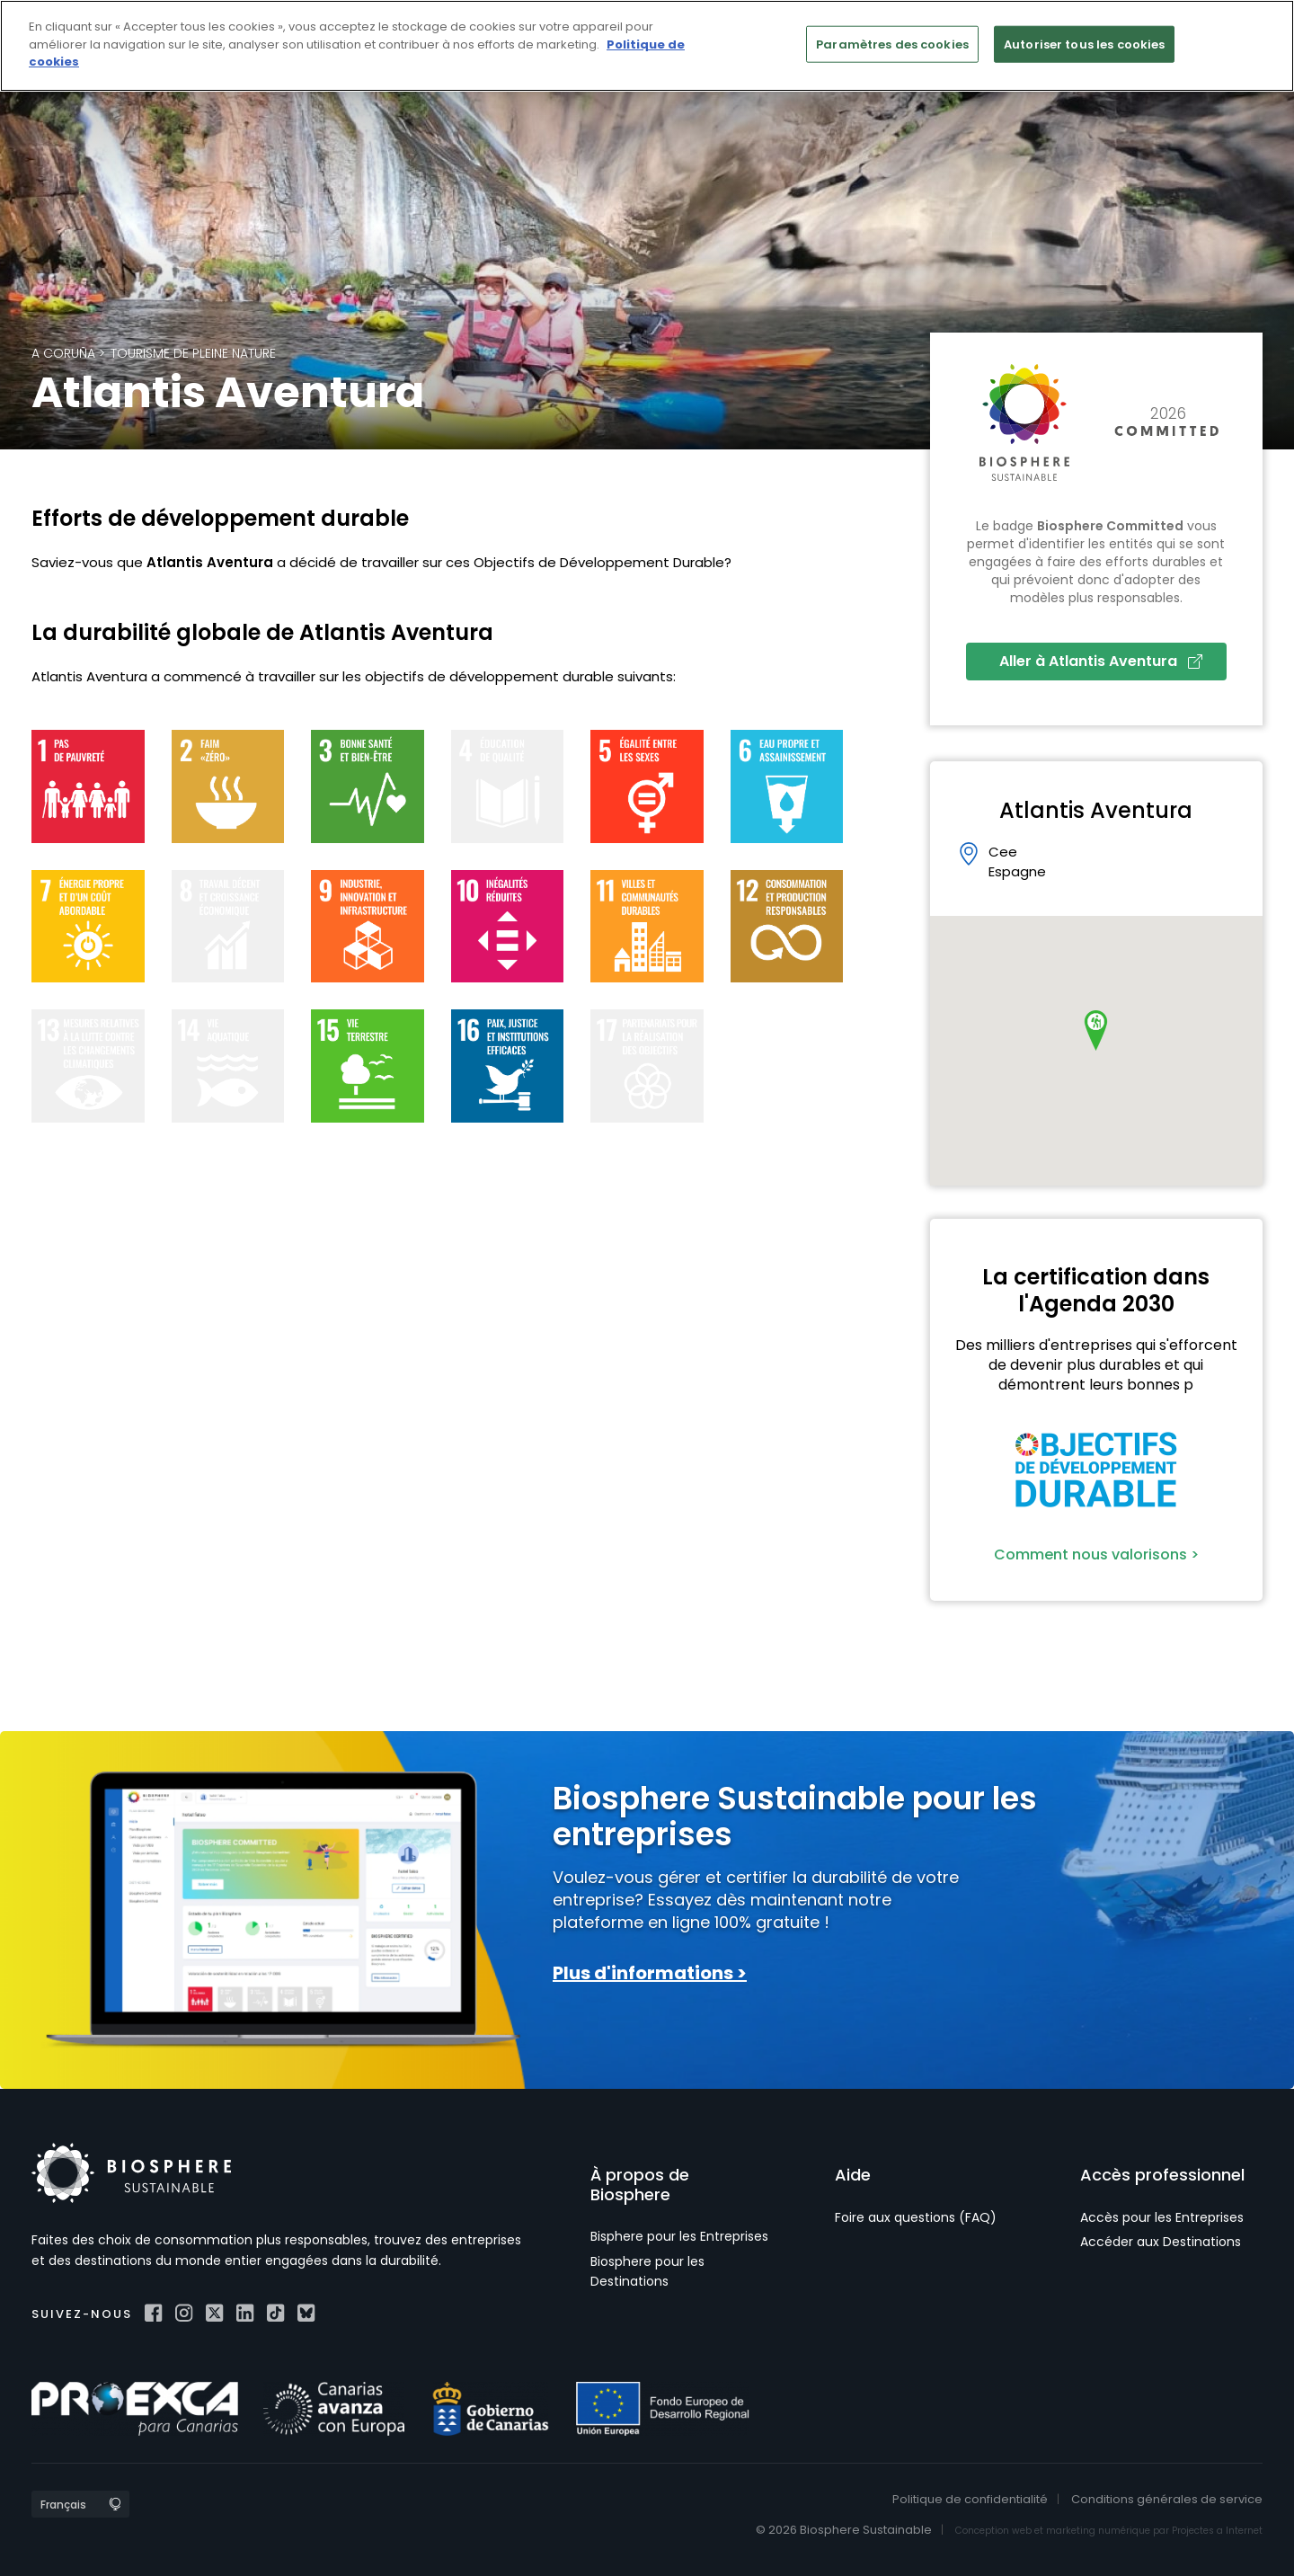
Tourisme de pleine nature (193, 353)
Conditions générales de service (1167, 2499)
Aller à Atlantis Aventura (1100, 661)
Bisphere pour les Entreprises (679, 2236)
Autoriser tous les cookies (1084, 43)
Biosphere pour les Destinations (647, 2271)
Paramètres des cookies (892, 43)
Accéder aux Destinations (1160, 2242)
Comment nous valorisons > (1096, 1554)
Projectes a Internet (1217, 2530)
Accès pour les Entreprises (1162, 2217)
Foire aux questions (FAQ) (916, 2217)
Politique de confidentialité (970, 2499)
